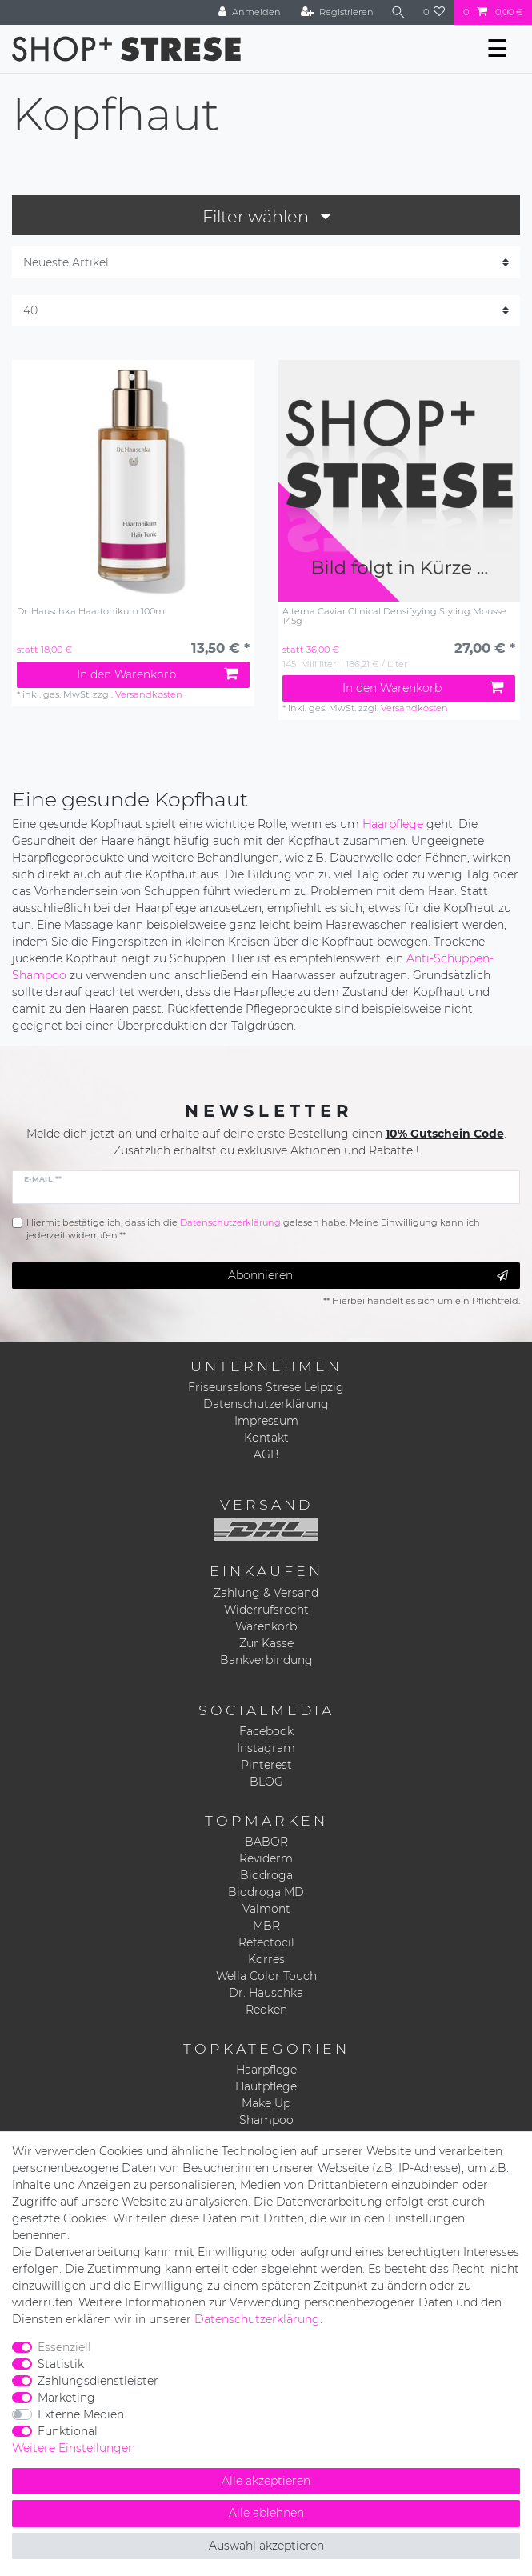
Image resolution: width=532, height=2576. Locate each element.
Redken (266, 2009)
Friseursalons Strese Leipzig (266, 1387)
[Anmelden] (250, 12)
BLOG (266, 1781)
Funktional (68, 2431)
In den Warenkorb (157, 674)
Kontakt (266, 1437)
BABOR (266, 1841)
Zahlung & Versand (266, 1593)
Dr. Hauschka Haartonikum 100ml (92, 611)
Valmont (266, 1909)
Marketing (66, 2397)
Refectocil (266, 1942)
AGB (266, 1454)
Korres (266, 1959)
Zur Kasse (266, 1643)
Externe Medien (81, 2414)
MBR (266, 1925)
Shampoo (266, 2120)
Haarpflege (392, 824)
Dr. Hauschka (266, 1993)
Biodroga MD (266, 1892)
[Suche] (398, 12)
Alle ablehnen (266, 2513)
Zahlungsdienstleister (98, 2381)
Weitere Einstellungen (73, 2448)
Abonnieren (368, 1275)
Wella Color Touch (266, 1976)
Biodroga (266, 1875)
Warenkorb (266, 1626)
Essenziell (64, 2347)
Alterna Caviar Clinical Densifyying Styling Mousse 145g (394, 616)
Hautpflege (266, 2086)
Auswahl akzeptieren (266, 2545)
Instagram (266, 1748)
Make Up (266, 2103)
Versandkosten (148, 694)
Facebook (266, 1731)
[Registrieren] (337, 12)
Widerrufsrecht (266, 1609)
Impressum (266, 1421)
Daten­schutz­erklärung (257, 2319)
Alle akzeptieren (266, 2481)
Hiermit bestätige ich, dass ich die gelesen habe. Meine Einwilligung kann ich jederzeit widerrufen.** (253, 1229)
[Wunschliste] (434, 12)
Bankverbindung (266, 1660)
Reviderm (266, 1858)
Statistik (61, 2364)
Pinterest (266, 1765)
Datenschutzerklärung (266, 1404)
